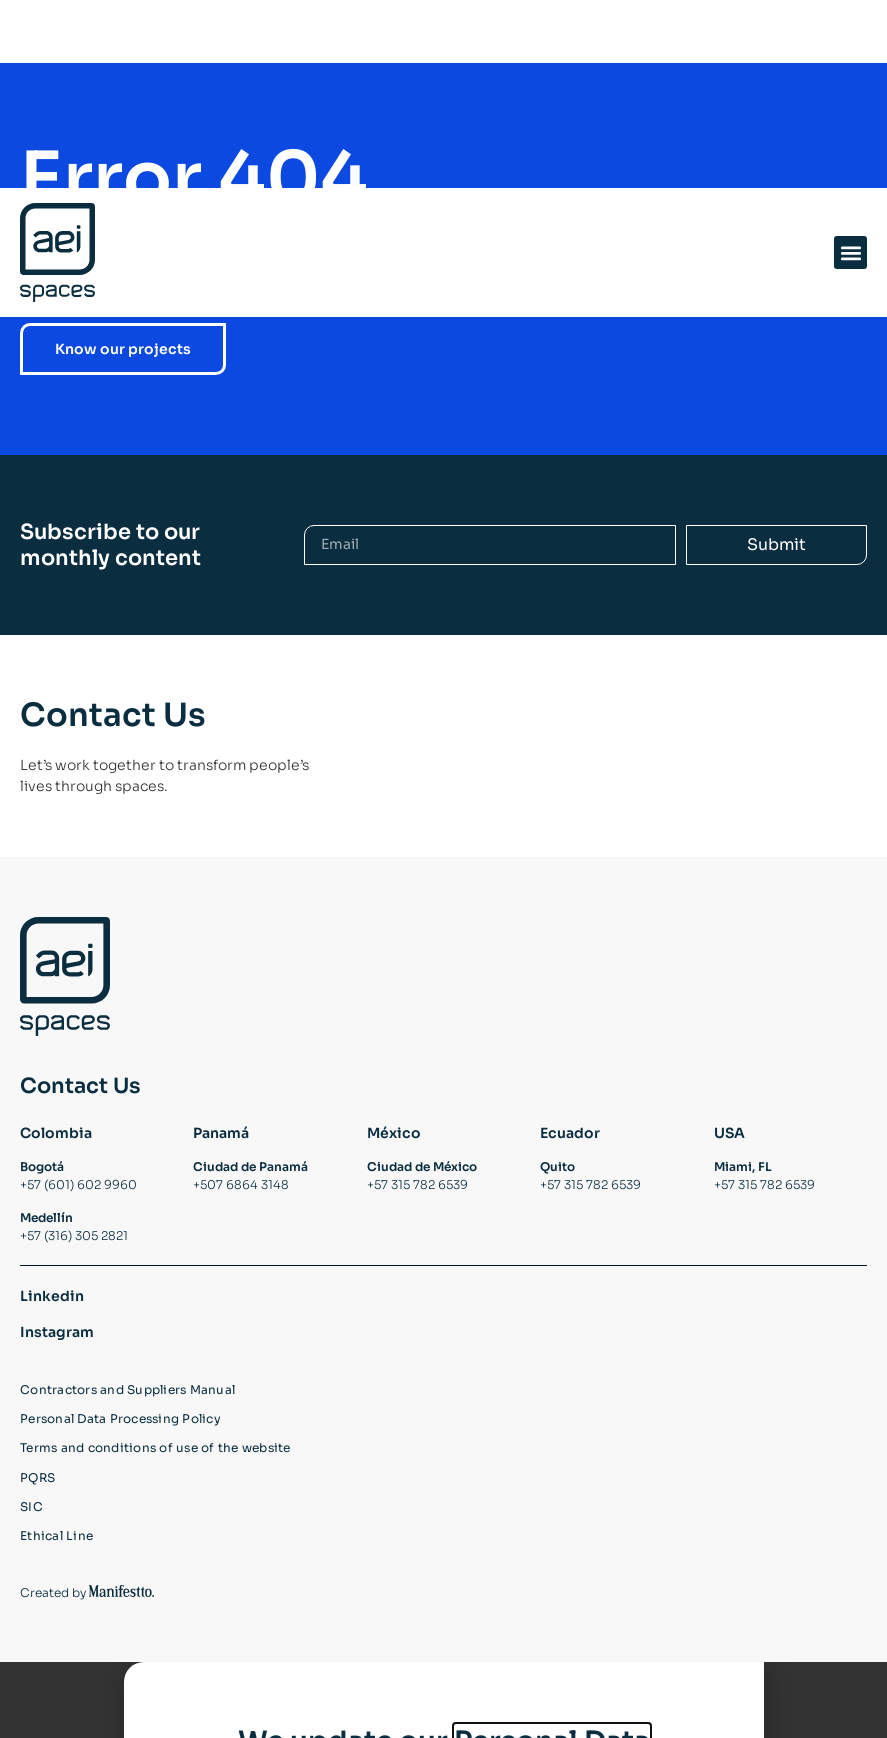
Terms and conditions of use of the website (155, 1473)
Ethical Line (56, 1561)
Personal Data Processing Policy (120, 1443)
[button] (850, 64)
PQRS (37, 1502)
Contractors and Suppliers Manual (127, 1414)
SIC (31, 1532)
